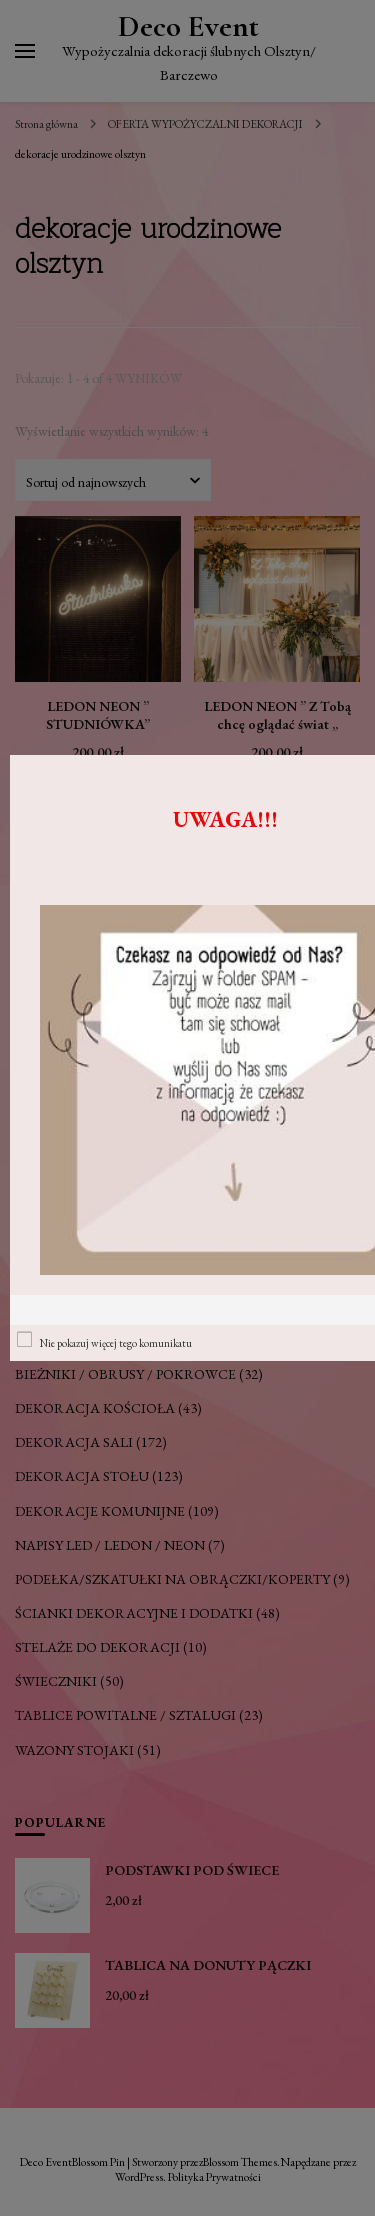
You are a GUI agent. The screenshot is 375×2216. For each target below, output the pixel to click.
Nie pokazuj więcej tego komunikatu (116, 1343)
